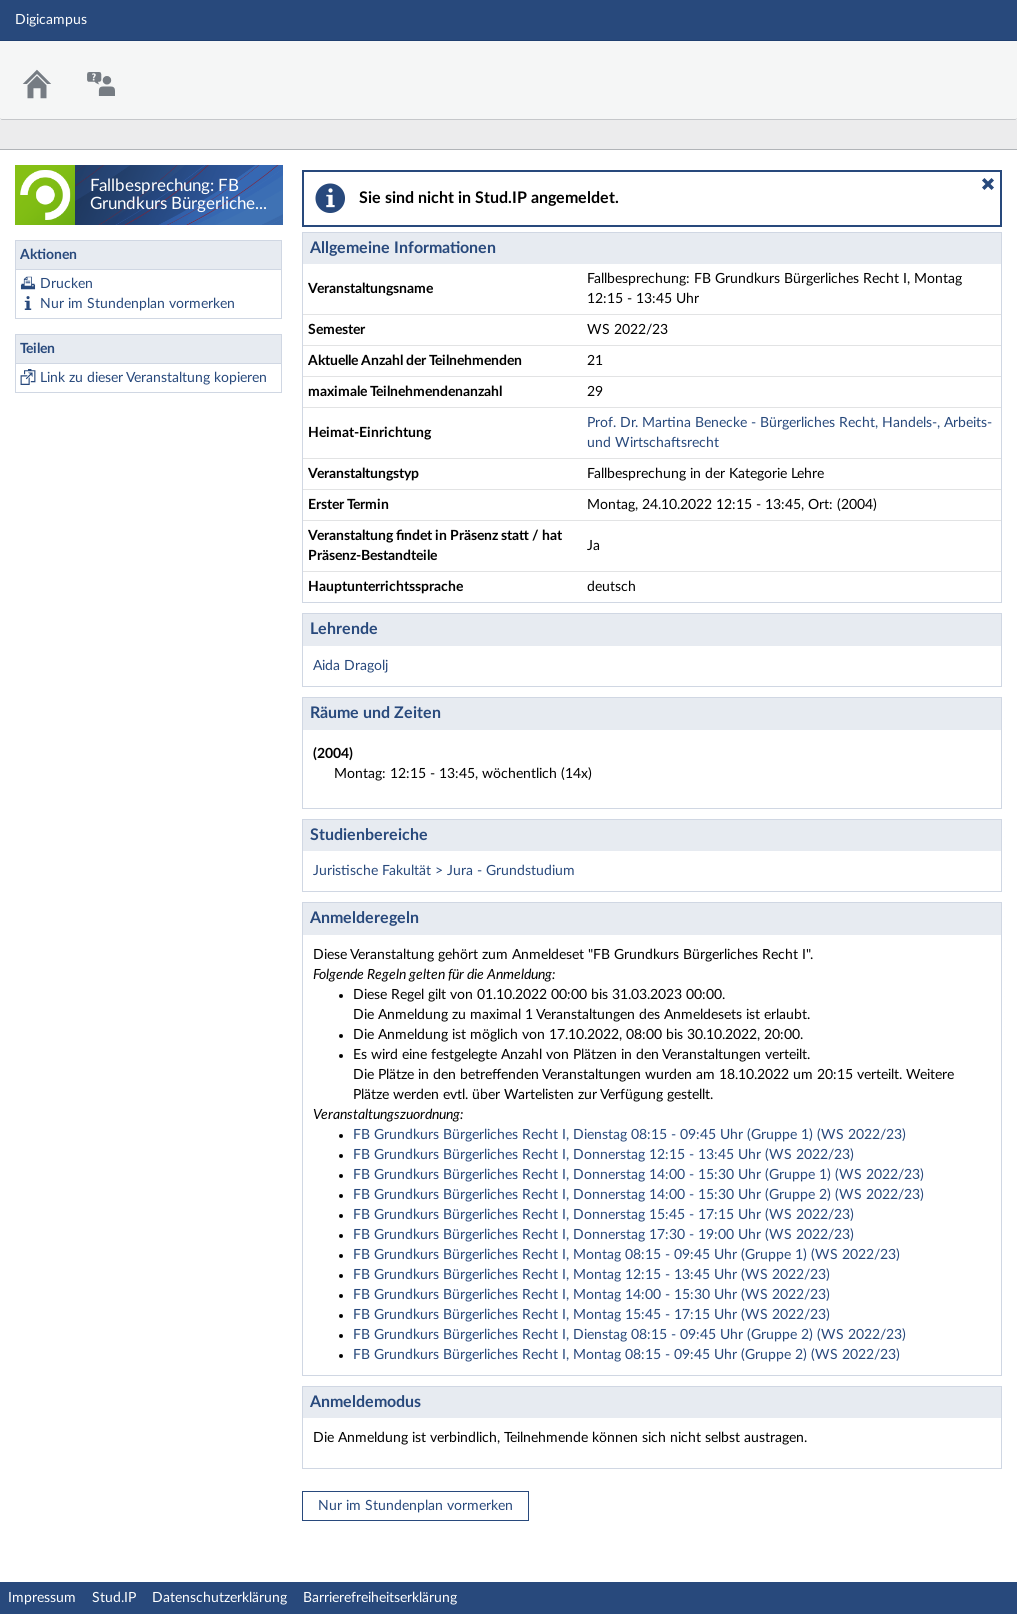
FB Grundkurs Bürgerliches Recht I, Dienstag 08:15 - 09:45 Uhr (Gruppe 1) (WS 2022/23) (629, 1135)
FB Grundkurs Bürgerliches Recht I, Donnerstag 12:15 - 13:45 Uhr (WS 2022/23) (603, 1155)
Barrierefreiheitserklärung (380, 1598)
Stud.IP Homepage (940, 67)
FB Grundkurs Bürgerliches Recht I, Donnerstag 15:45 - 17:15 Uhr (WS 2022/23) (603, 1215)
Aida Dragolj (350, 666)
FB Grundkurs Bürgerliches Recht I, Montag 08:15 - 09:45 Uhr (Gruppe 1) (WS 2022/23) (626, 1255)
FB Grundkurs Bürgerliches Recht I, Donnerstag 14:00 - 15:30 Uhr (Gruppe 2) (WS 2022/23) (638, 1195)
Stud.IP (114, 1598)
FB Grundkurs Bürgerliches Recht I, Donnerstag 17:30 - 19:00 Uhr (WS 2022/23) (603, 1235)
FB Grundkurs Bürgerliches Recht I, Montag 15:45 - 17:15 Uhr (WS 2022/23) (591, 1315)
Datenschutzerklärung (219, 1598)
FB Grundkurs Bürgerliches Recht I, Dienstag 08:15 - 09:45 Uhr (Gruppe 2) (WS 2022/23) (629, 1335)
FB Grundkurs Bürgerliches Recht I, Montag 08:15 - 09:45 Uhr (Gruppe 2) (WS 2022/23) (626, 1355)
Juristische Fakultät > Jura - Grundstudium (444, 871)
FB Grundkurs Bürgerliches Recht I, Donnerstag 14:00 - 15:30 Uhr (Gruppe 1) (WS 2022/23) (638, 1175)
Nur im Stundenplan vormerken (137, 304)
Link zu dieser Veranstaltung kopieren (153, 378)
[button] (988, 184)
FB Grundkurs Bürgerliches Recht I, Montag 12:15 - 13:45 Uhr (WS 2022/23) (591, 1275)
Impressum (42, 1598)
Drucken (66, 284)
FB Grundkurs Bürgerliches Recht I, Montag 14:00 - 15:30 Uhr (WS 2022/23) (591, 1295)
